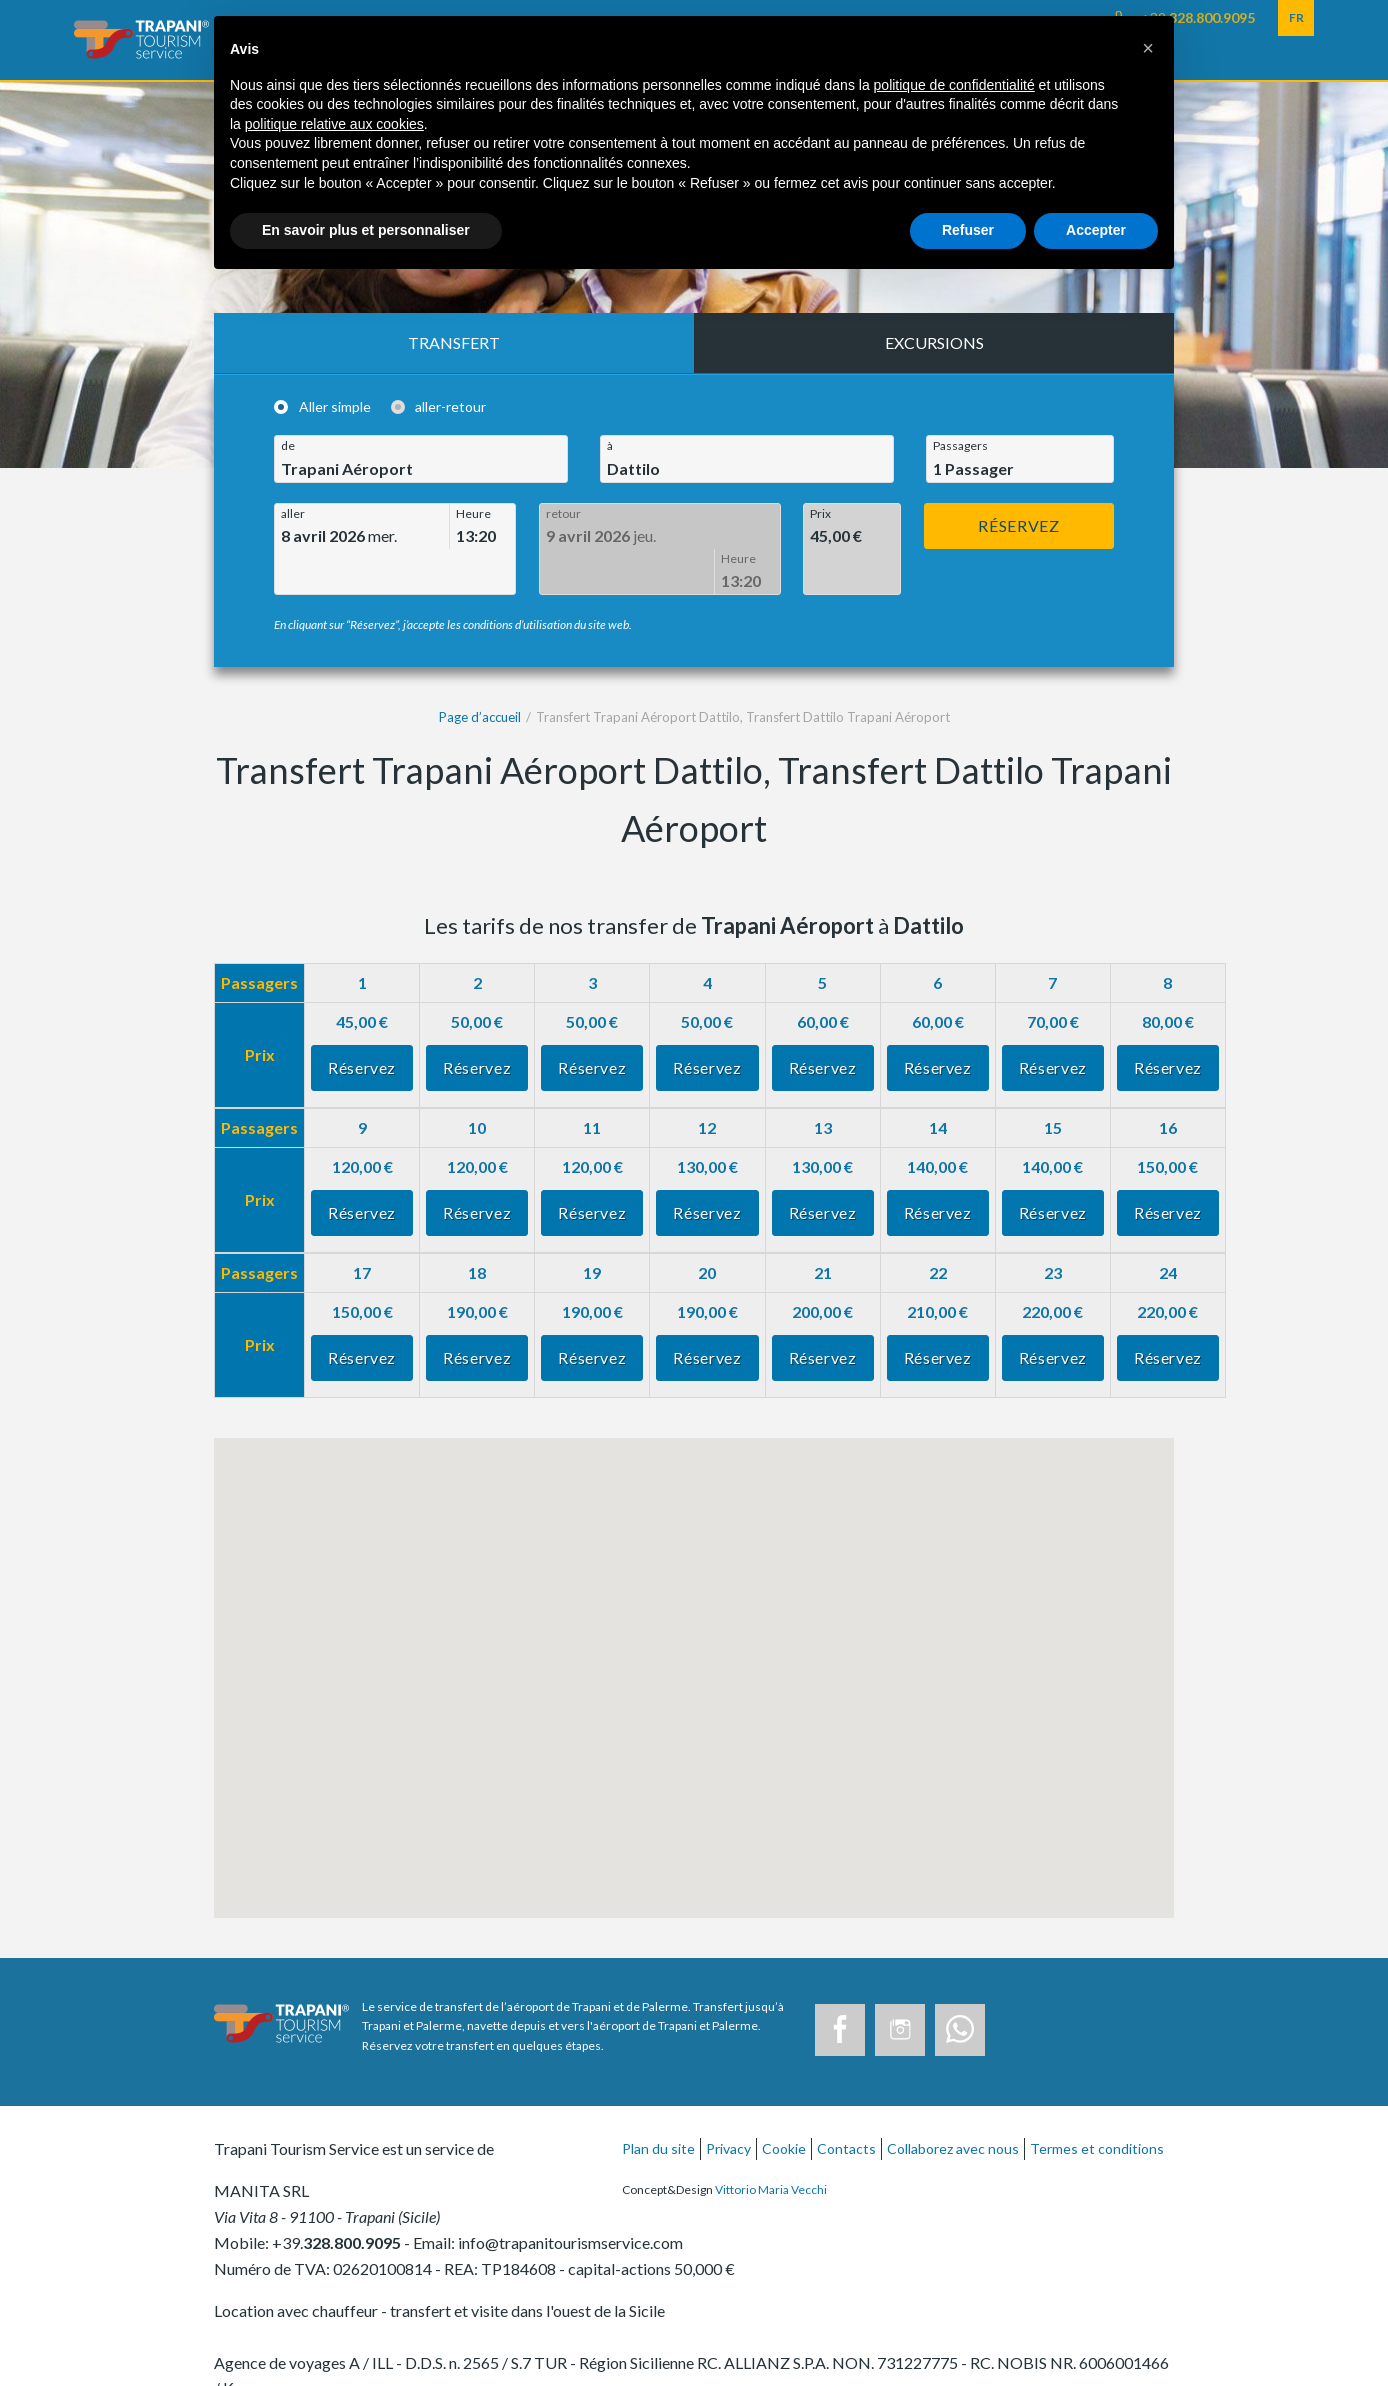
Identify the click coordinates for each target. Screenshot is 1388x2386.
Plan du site (658, 2102)
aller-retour (450, 407)
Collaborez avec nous (953, 2102)
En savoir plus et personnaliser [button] (366, 230)
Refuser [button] (968, 230)
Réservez (1018, 525)
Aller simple (335, 407)
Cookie (784, 2102)
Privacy (728, 2102)
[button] (1148, 48)
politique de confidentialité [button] (954, 85)
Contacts (846, 2102)
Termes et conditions (1097, 2102)
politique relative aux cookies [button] (334, 124)
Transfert (454, 342)
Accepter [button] (1096, 230)
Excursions (934, 342)
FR (1296, 17)
